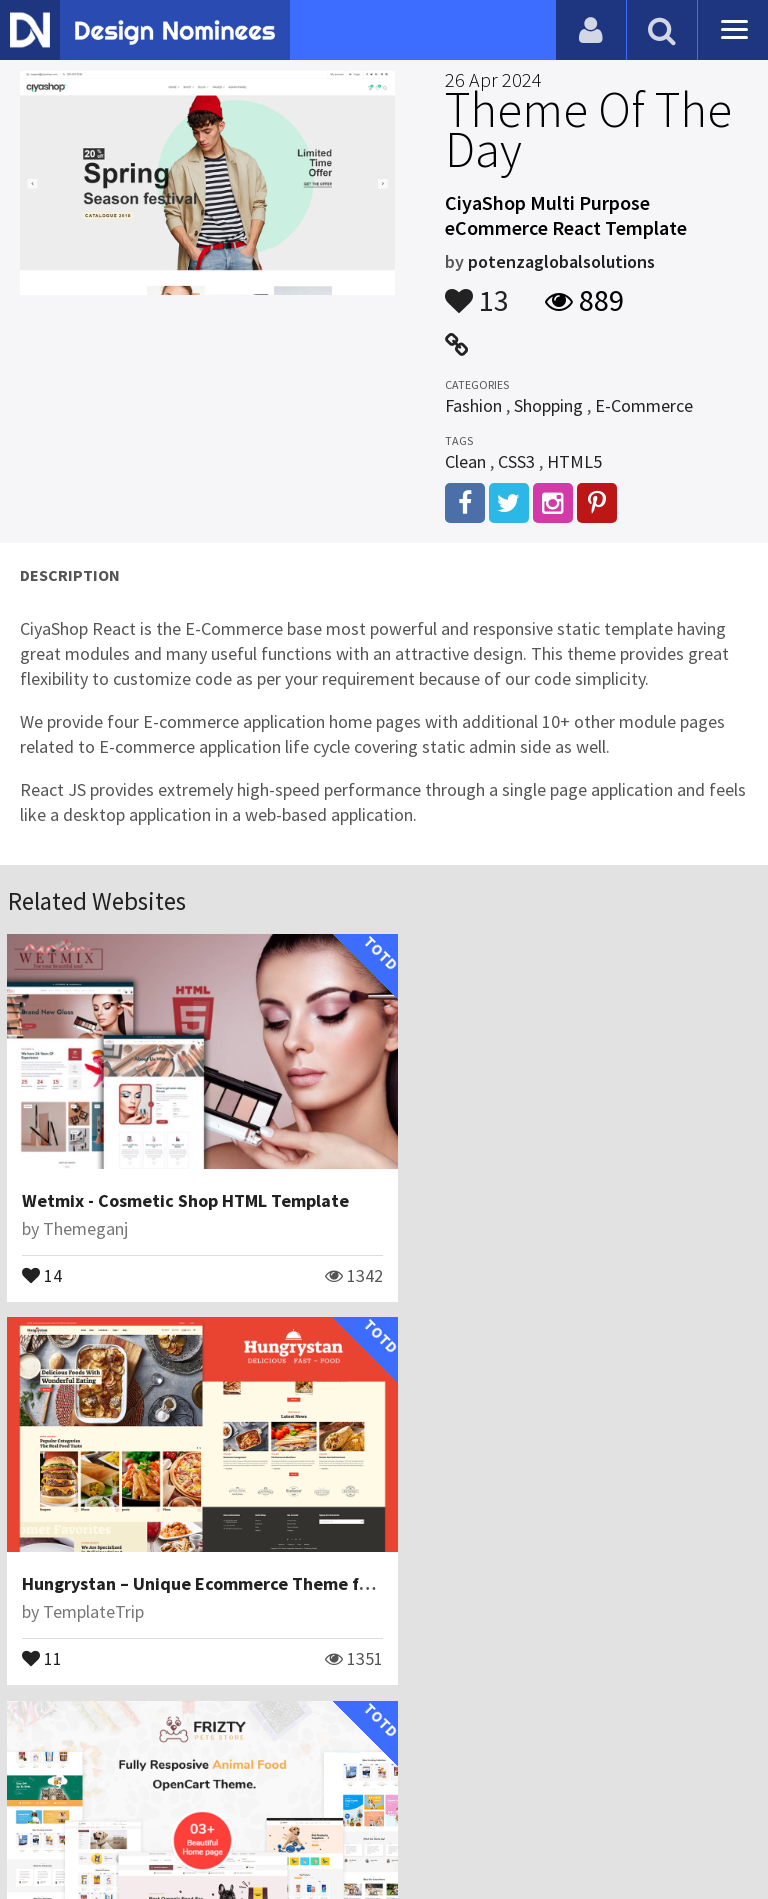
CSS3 (516, 461)
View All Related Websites (384, 1717)
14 (43, 1261)
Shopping (548, 405)
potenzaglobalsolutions (561, 261)
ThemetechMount (111, 1584)
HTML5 (574, 461)
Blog (42, 1803)
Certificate (214, 1803)
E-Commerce (644, 405)
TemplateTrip (478, 1215)
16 (43, 1630)
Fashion (473, 405)
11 (427, 1261)
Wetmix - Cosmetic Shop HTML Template (186, 1187)
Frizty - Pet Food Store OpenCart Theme (185, 1556)
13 (477, 291)
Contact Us (117, 1803)
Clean (465, 461)
